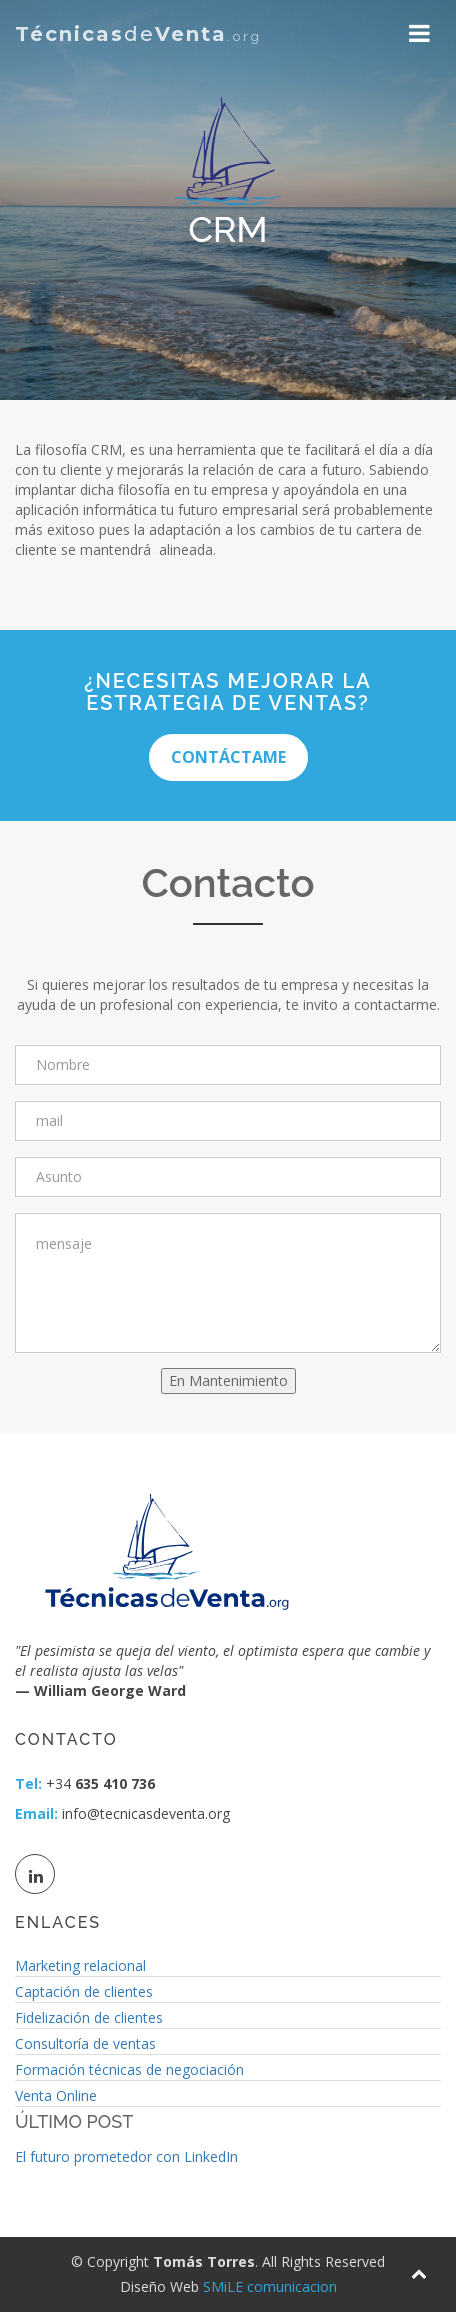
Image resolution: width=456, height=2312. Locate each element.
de (138, 34)
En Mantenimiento (228, 1380)
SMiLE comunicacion (270, 2286)
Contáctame (228, 757)
